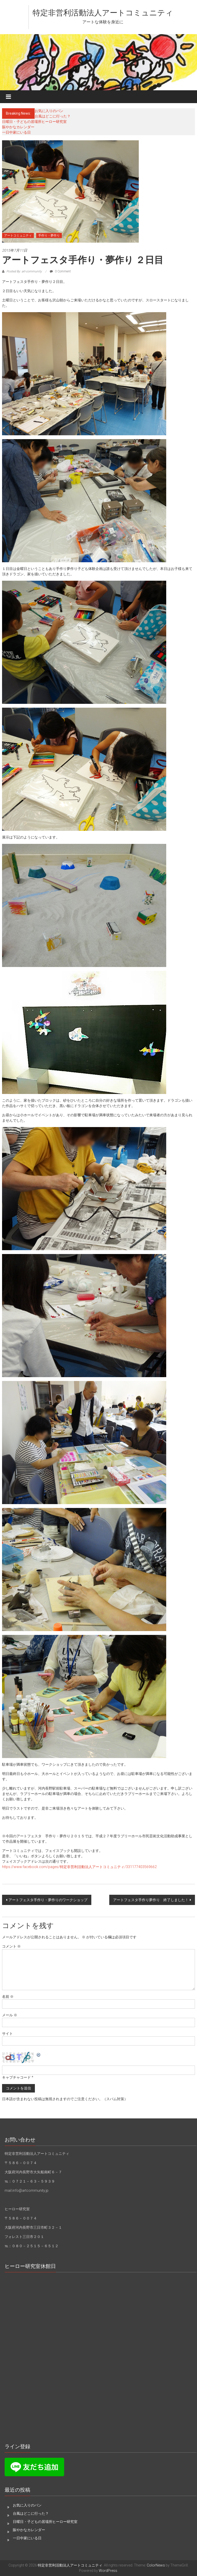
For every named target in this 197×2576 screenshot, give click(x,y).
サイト (7, 2033)
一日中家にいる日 (16, 132)
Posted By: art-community (24, 271)
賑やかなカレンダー (18, 127)
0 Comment (60, 271)
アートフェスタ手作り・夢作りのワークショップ (47, 1900)
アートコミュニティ (18, 235)
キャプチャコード (16, 2077)
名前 (8, 1997)
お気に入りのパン (49, 111)
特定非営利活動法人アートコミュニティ (103, 12)
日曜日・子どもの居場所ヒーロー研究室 (34, 122)
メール (9, 2015)
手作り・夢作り (49, 235)
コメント (11, 1946)
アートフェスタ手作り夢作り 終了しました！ (151, 1900)
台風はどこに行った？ (53, 116)
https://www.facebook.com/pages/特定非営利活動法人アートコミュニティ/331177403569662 (79, 1867)
